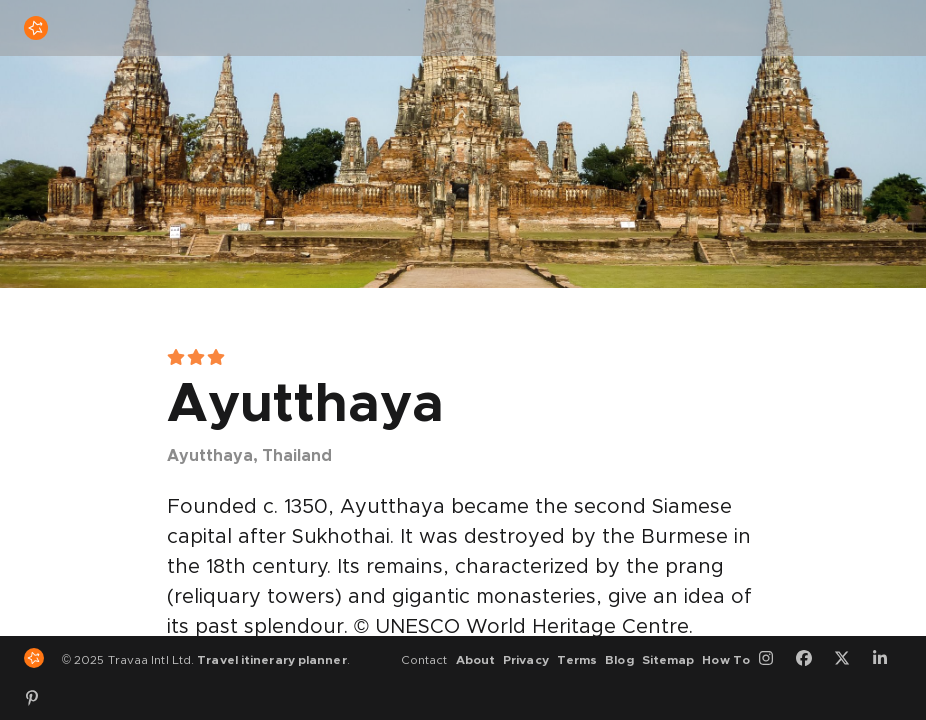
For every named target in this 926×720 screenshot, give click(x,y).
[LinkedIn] (887, 660)
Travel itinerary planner (271, 660)
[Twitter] (849, 660)
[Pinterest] (39, 698)
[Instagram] (773, 660)
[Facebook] (811, 660)
